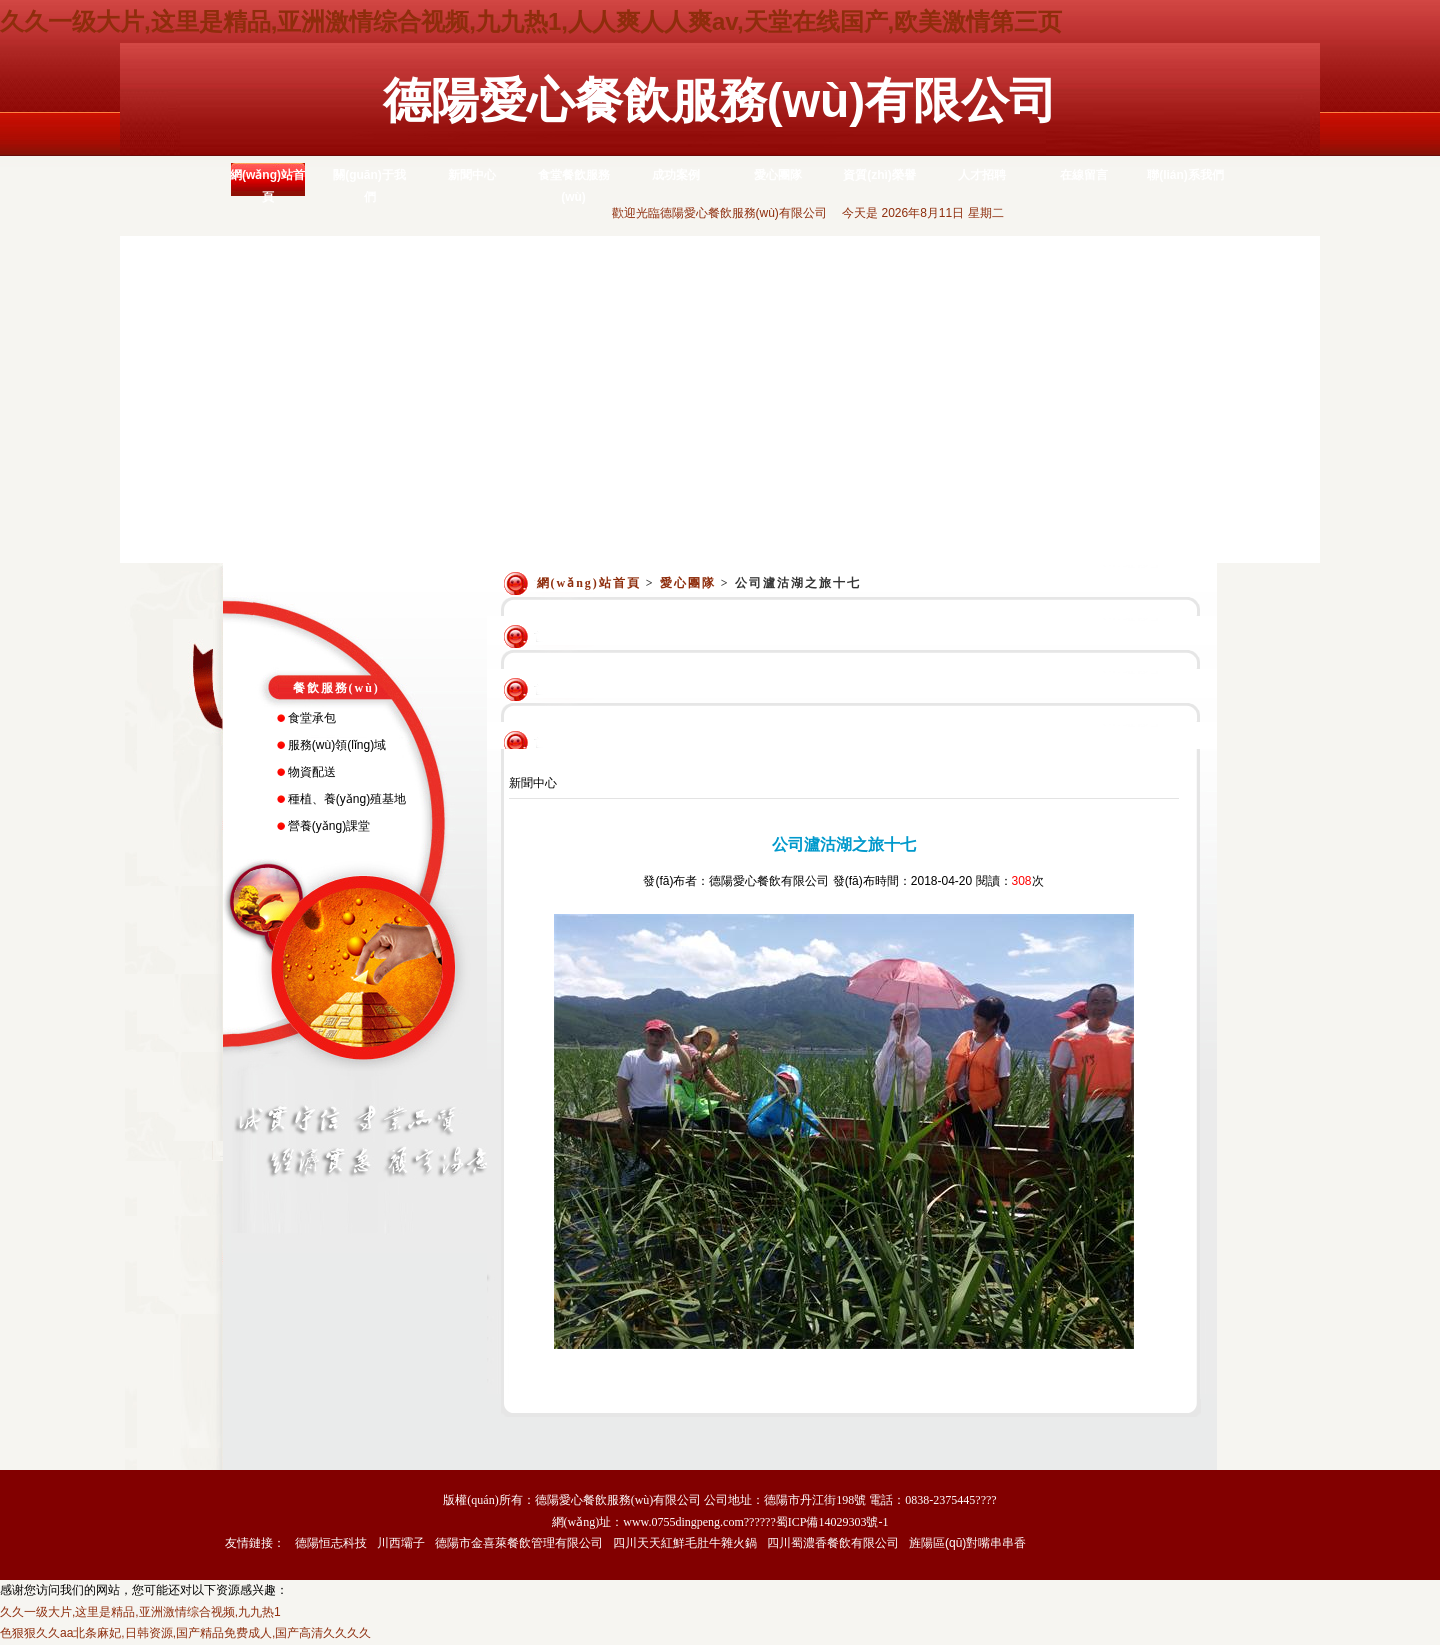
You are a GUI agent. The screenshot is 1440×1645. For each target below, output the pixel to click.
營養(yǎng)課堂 (329, 826)
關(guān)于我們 (369, 186)
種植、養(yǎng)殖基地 (347, 799)
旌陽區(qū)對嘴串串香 (967, 1543)
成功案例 (676, 175)
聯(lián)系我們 (1185, 175)
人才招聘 (982, 175)
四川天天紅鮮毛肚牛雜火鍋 (685, 1543)
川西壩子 (401, 1543)
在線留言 (1084, 175)
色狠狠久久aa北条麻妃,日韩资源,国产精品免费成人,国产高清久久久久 (185, 1633)
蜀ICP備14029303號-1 (832, 1522)
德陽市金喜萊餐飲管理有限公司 (519, 1543)
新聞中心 (472, 175)
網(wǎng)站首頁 (267, 186)
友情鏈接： (255, 1543)
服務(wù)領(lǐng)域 (337, 745)
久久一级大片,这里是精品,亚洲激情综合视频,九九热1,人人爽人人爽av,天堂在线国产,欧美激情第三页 (531, 21)
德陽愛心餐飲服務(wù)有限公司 (720, 100)
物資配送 (312, 772)
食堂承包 (312, 718)
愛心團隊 (778, 175)
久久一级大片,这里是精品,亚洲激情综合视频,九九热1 (140, 1612)
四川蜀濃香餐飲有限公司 (833, 1543)
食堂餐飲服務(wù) (574, 186)
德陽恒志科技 (331, 1543)
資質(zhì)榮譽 (879, 175)
